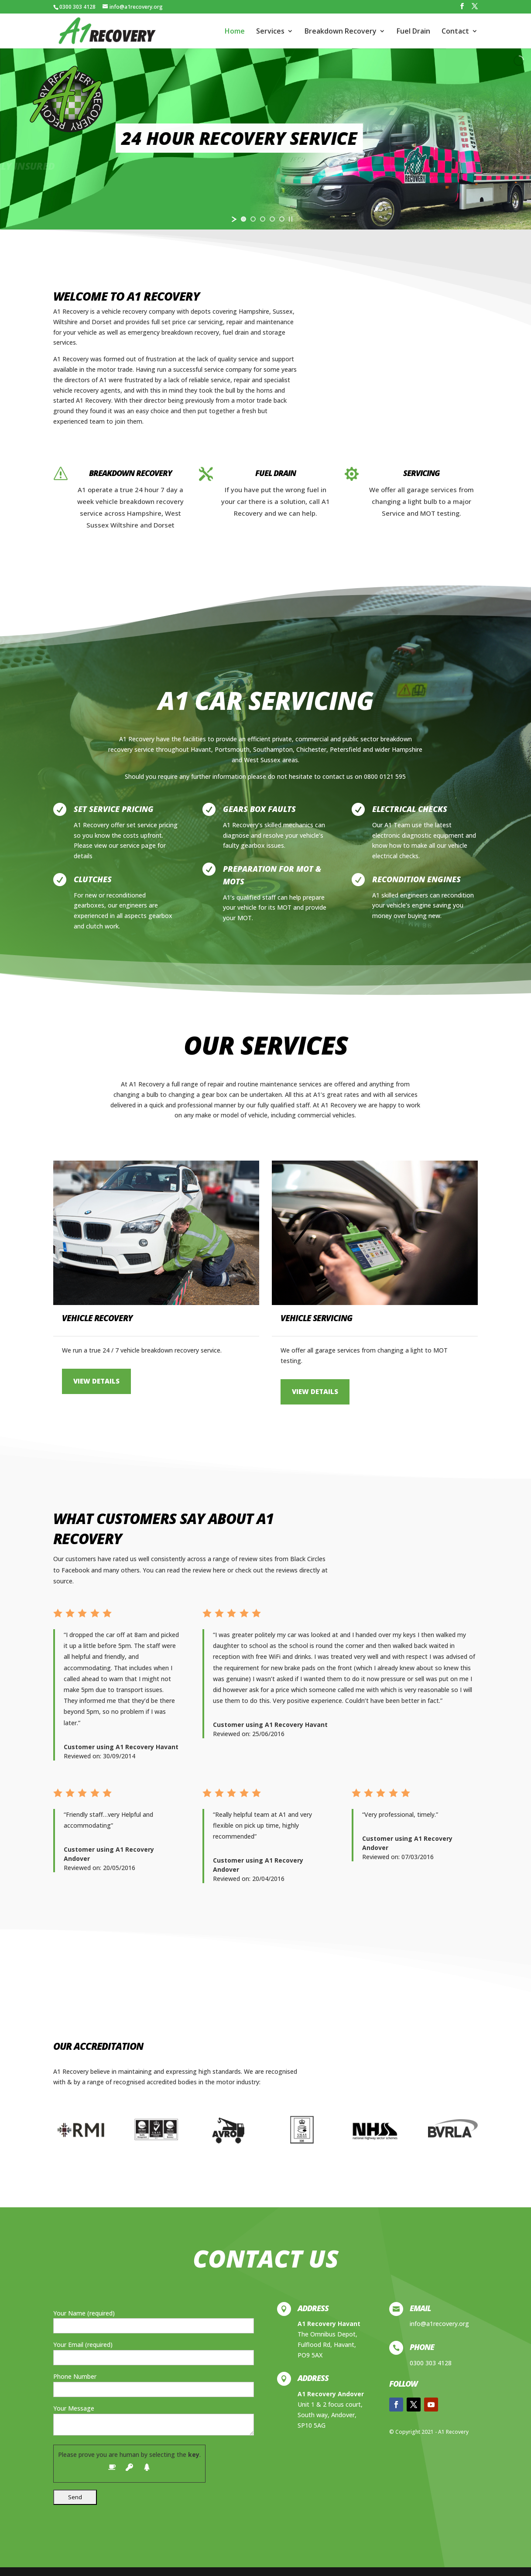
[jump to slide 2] (253, 219)
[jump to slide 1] (243, 219)
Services (270, 32)
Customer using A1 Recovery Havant (121, 1747)
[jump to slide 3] (262, 219)
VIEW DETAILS (96, 1381)
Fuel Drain (413, 32)
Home (235, 32)
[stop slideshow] (290, 219)
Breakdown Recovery (341, 32)
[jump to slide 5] (281, 219)
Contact (455, 32)
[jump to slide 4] (272, 219)
